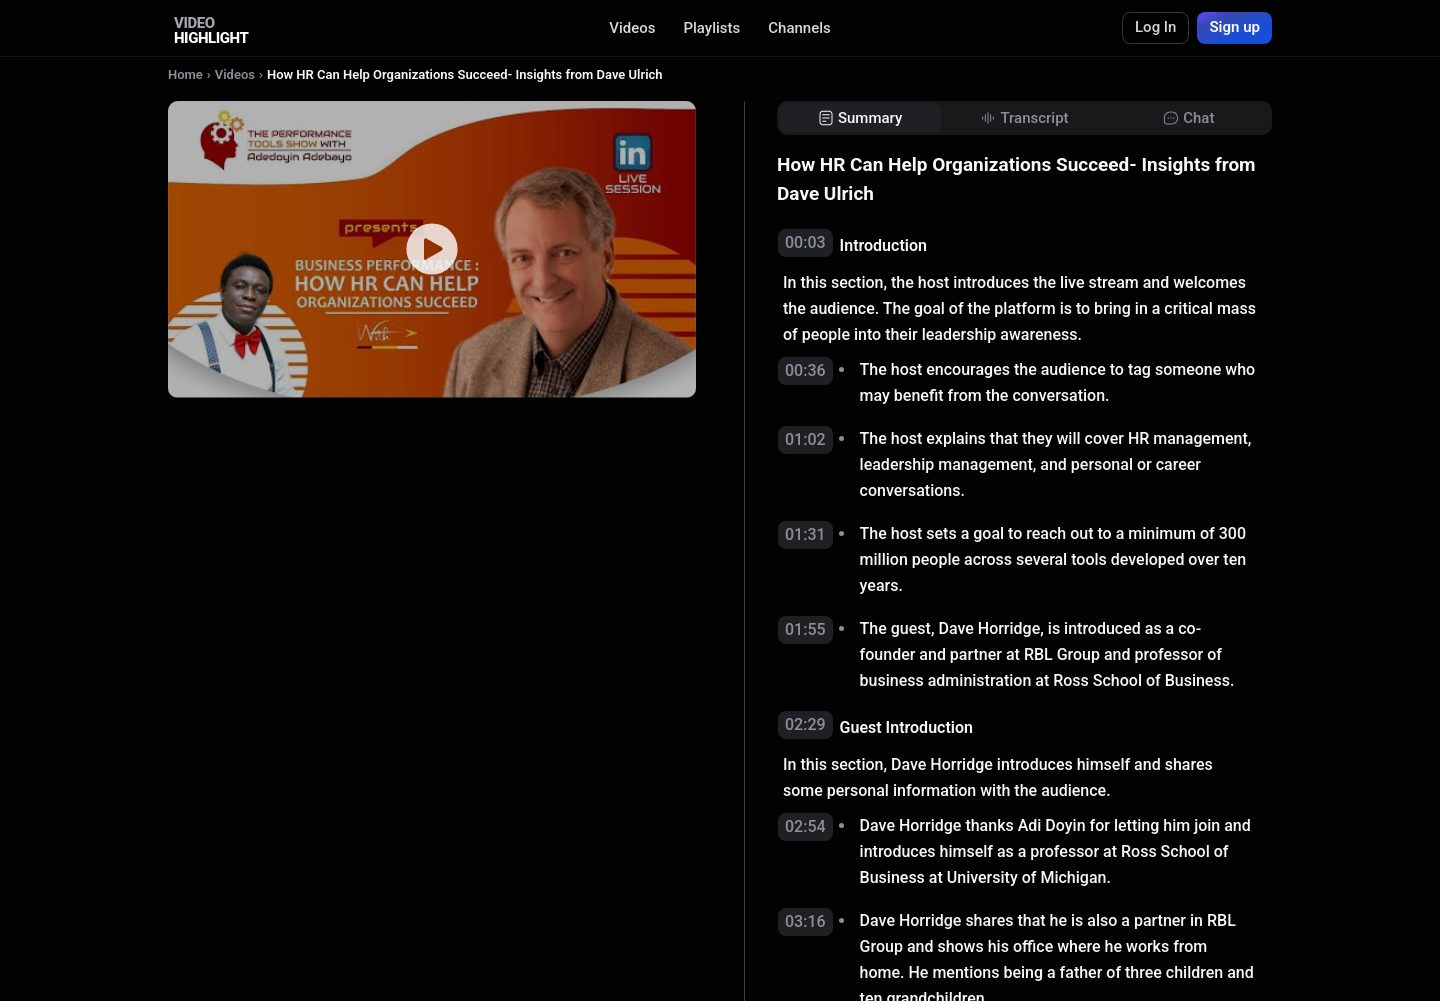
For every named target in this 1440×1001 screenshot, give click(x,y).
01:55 (805, 629)
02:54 (805, 826)
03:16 (805, 921)
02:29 (805, 724)
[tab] (860, 118)
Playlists (711, 28)
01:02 (805, 439)
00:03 (805, 242)
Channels (799, 28)
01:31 (805, 534)
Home (185, 74)
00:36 (805, 370)
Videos (632, 28)
